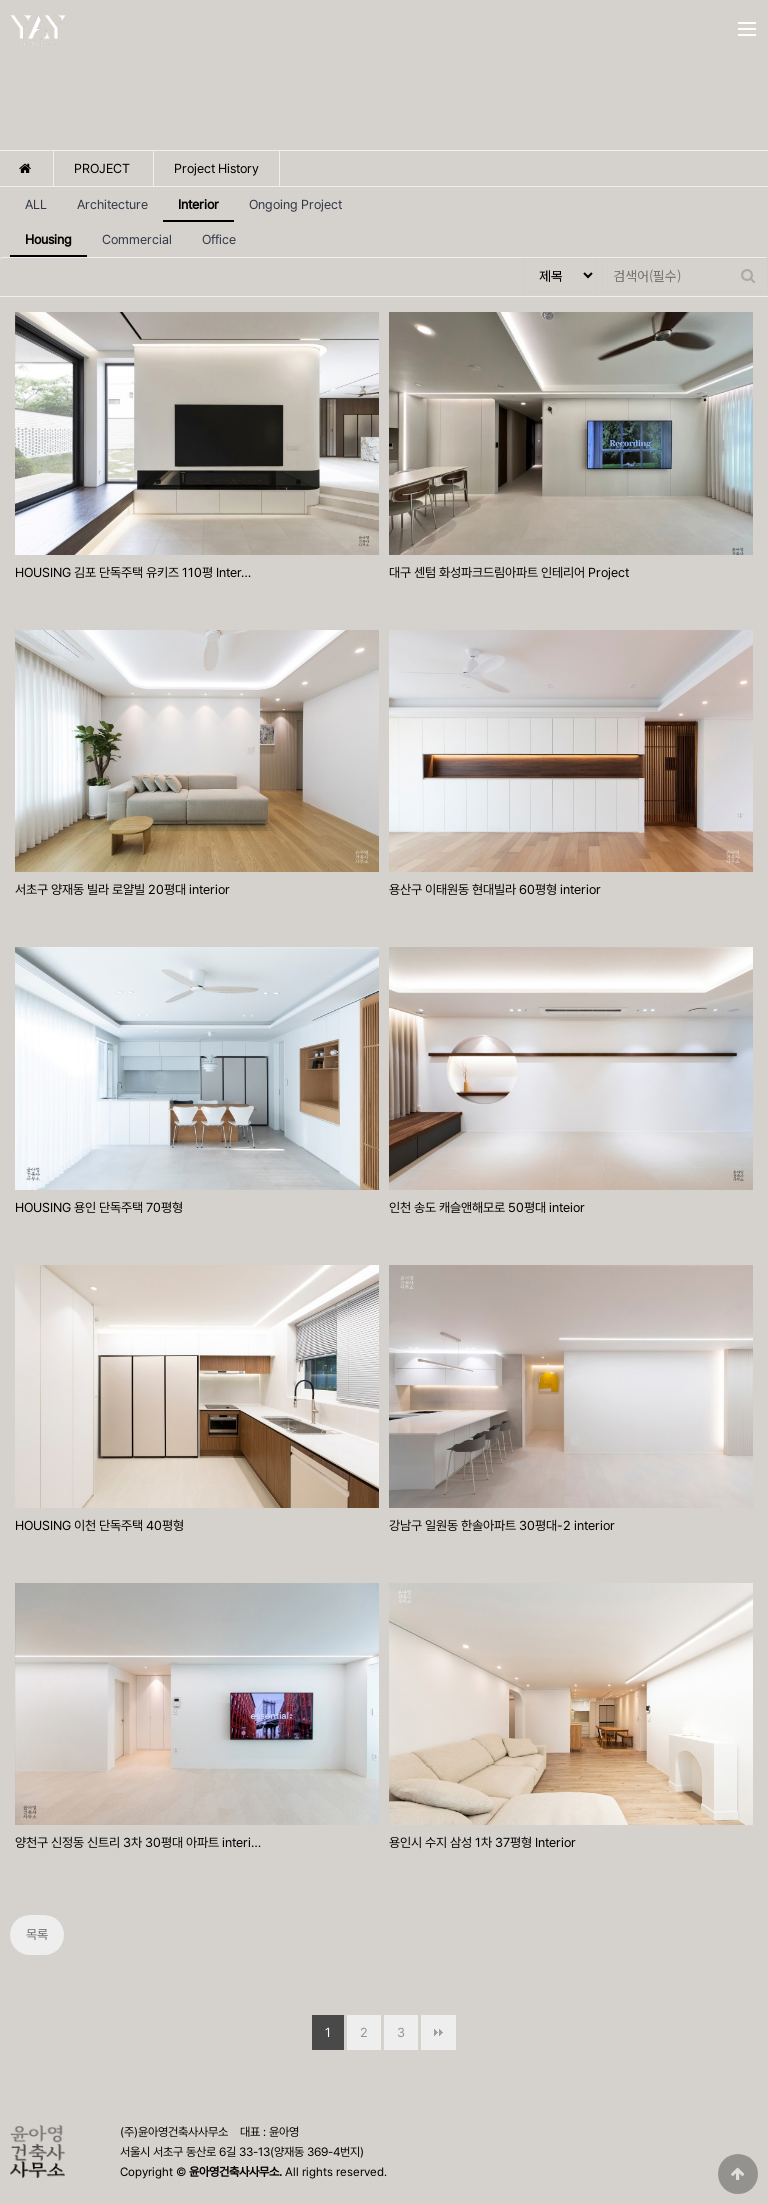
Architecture (112, 204)
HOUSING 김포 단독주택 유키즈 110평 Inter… (133, 572)
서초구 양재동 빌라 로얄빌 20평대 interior (122, 889)
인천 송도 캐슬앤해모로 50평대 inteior (487, 1207)
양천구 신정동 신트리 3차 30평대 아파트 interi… (138, 1842)
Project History (216, 168)
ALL (36, 204)
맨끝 (438, 2032)
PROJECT (102, 168)
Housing (41, 234)
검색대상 (524, 258)
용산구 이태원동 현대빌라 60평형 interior (495, 889)
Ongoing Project (295, 204)
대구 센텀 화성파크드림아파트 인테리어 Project (509, 572)
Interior (191, 199)
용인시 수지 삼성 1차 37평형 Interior (482, 1842)
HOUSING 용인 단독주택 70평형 (99, 1207)
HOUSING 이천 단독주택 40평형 (99, 1525)
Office (219, 239)
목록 (37, 1934)
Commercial (137, 239)
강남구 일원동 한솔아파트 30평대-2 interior (502, 1525)
